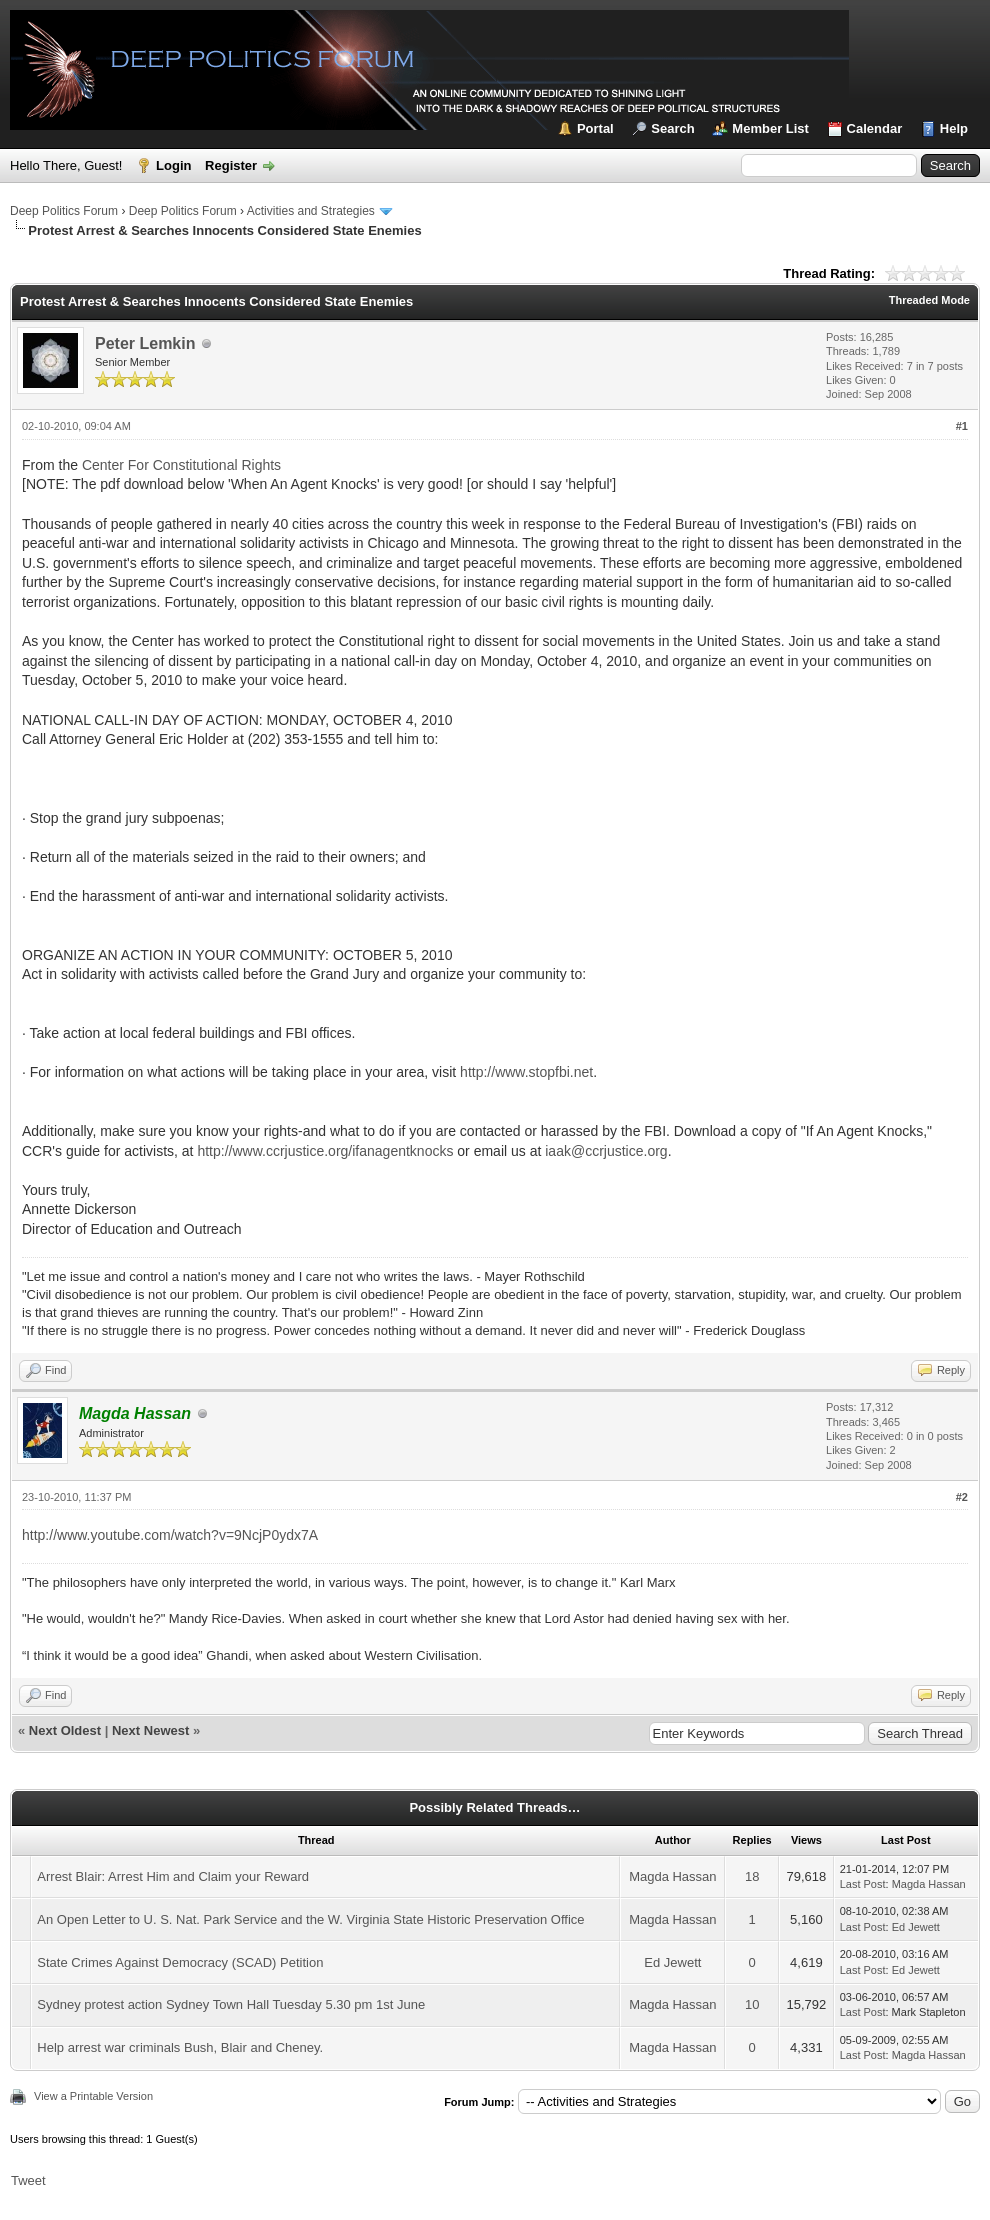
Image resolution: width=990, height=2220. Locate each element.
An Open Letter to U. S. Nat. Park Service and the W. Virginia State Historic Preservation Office (310, 1919)
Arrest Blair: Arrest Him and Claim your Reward (173, 1876)
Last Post (863, 1884)
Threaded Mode (929, 300)
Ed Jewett (916, 1927)
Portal (595, 128)
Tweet (28, 2180)
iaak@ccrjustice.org (606, 1151)
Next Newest (150, 1730)
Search (672, 128)
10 (752, 2004)
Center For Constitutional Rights (181, 465)
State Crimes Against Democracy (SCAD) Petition (180, 1962)
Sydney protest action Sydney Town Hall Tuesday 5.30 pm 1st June (231, 2004)
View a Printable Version (93, 2096)
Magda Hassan (672, 1876)
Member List (770, 128)
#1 (962, 426)
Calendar (875, 128)
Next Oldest (65, 1730)
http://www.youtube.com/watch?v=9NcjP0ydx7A (170, 1535)
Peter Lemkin (145, 343)
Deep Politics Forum (64, 211)
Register (231, 165)
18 (752, 1876)
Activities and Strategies (311, 211)
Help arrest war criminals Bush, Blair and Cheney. (180, 2047)
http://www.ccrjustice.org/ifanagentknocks (325, 1151)
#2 (962, 1497)
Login (173, 165)
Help (954, 128)
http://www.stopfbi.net (526, 1072)
